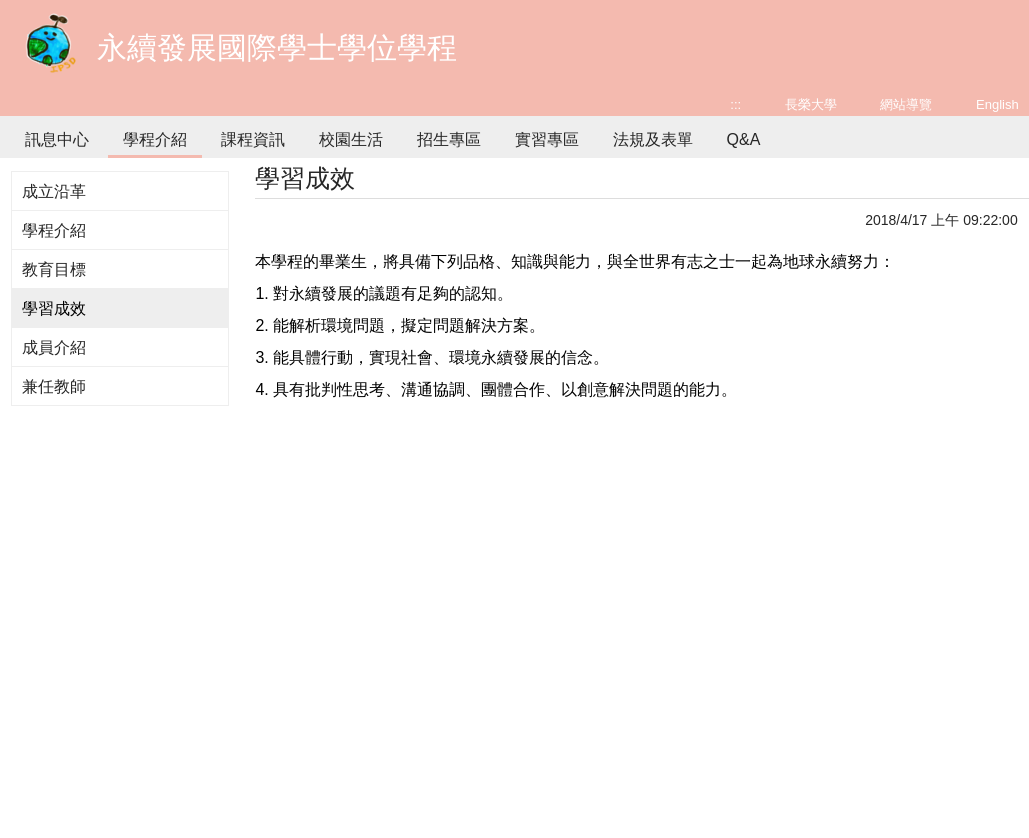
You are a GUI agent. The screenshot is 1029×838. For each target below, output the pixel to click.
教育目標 (54, 269)
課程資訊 (253, 139)
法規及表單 (653, 139)
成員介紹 (54, 347)
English (997, 104)
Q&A (744, 139)
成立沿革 (54, 191)
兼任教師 (54, 386)
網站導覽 (906, 104)
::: (735, 104)
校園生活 (351, 139)
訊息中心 (57, 139)
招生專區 (449, 139)
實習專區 (547, 139)
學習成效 (54, 308)
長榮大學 (811, 104)
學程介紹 (155, 139)
